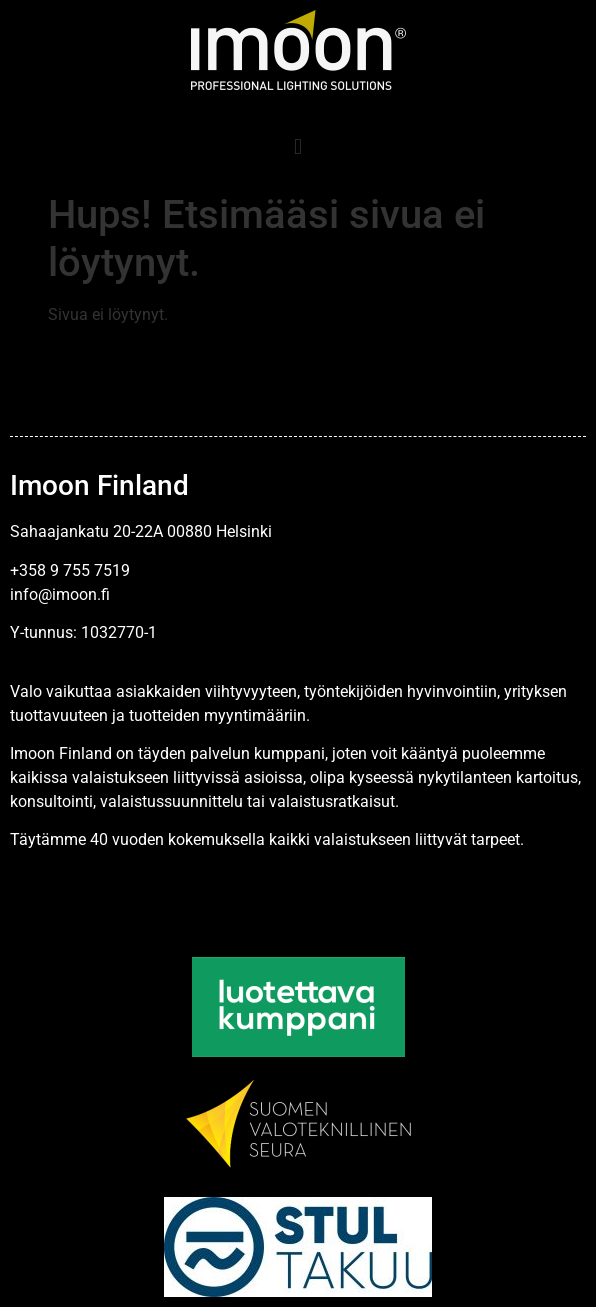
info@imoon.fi (60, 594)
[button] (297, 146)
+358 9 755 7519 (70, 570)
